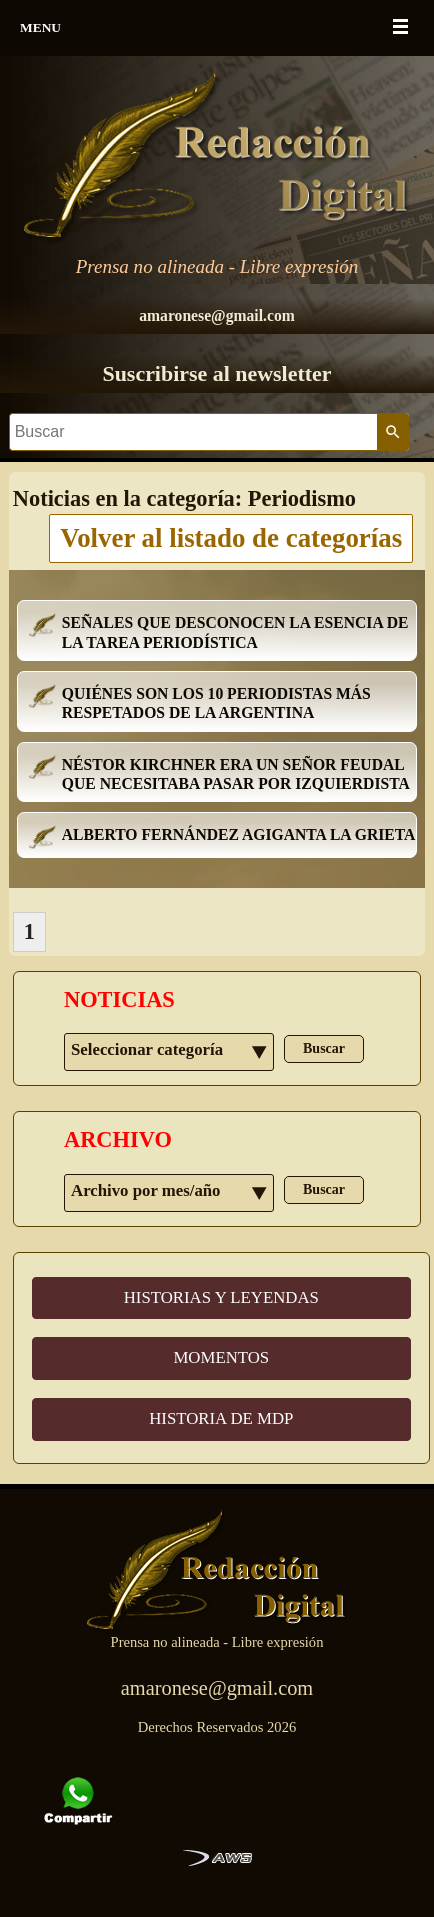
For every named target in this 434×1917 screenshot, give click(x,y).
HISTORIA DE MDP (221, 1418)
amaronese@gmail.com (217, 315)
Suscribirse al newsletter (216, 373)
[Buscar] (193, 432)
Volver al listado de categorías (231, 538)
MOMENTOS (221, 1357)
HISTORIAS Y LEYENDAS (221, 1297)
